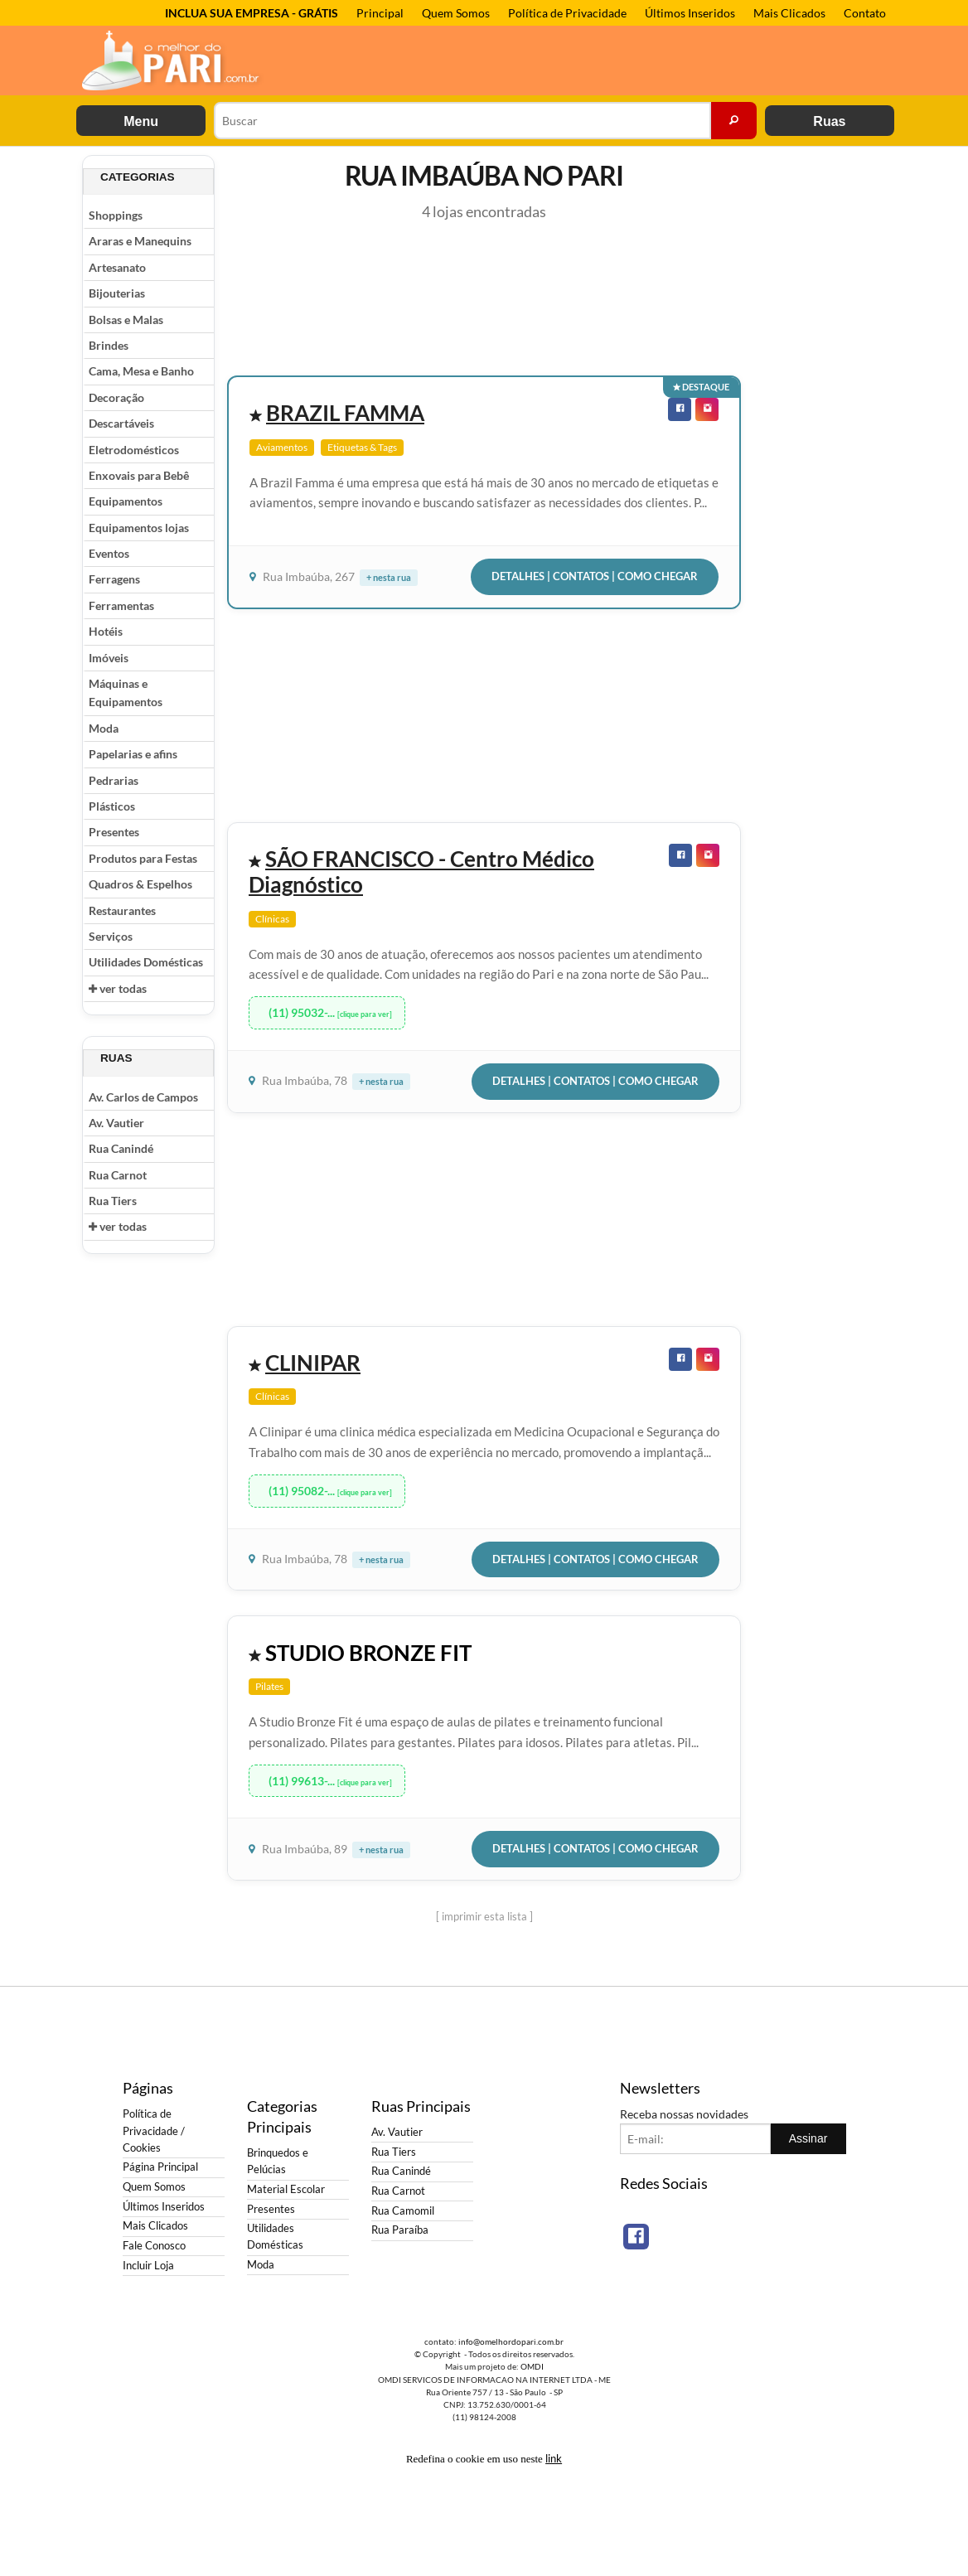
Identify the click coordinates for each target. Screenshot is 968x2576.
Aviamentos (281, 447)
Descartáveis (121, 423)
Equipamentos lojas (139, 528)
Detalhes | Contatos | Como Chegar (594, 576)
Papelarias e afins (133, 754)
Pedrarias (113, 780)
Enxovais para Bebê (139, 475)
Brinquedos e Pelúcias (277, 2161)
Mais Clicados (789, 13)
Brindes (108, 345)
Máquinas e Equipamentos (125, 692)
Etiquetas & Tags (362, 447)
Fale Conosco (154, 2245)
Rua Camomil (402, 2211)
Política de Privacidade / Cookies (154, 2130)
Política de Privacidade (567, 13)
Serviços (111, 936)
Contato (865, 13)
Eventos (109, 553)
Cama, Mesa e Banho (141, 371)
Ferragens (114, 579)
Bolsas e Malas (126, 319)
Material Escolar (286, 2189)
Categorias (137, 177)
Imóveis (108, 658)
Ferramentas (121, 605)
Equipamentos (125, 501)
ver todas (118, 988)
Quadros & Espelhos (140, 884)
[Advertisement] (819, 403)
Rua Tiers (113, 1201)
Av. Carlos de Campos (143, 1097)
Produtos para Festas (143, 858)
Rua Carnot (118, 1175)
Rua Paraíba (399, 2230)
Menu (140, 121)
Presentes (114, 832)
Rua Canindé (121, 1148)
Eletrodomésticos (134, 450)
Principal (380, 13)
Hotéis (106, 631)
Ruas (829, 121)
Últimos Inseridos (690, 13)
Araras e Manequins (140, 241)
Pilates (269, 1686)
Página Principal (160, 2167)
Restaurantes (122, 910)
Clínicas (272, 919)
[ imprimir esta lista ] (484, 1916)
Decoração (116, 397)
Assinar (808, 2138)
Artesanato (117, 267)
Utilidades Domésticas (146, 962)
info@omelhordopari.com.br (511, 2341)
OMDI (532, 2366)
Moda (104, 728)
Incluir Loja (148, 2265)
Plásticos (112, 806)
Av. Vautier (116, 1123)
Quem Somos (456, 13)
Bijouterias (117, 293)
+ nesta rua (388, 577)
